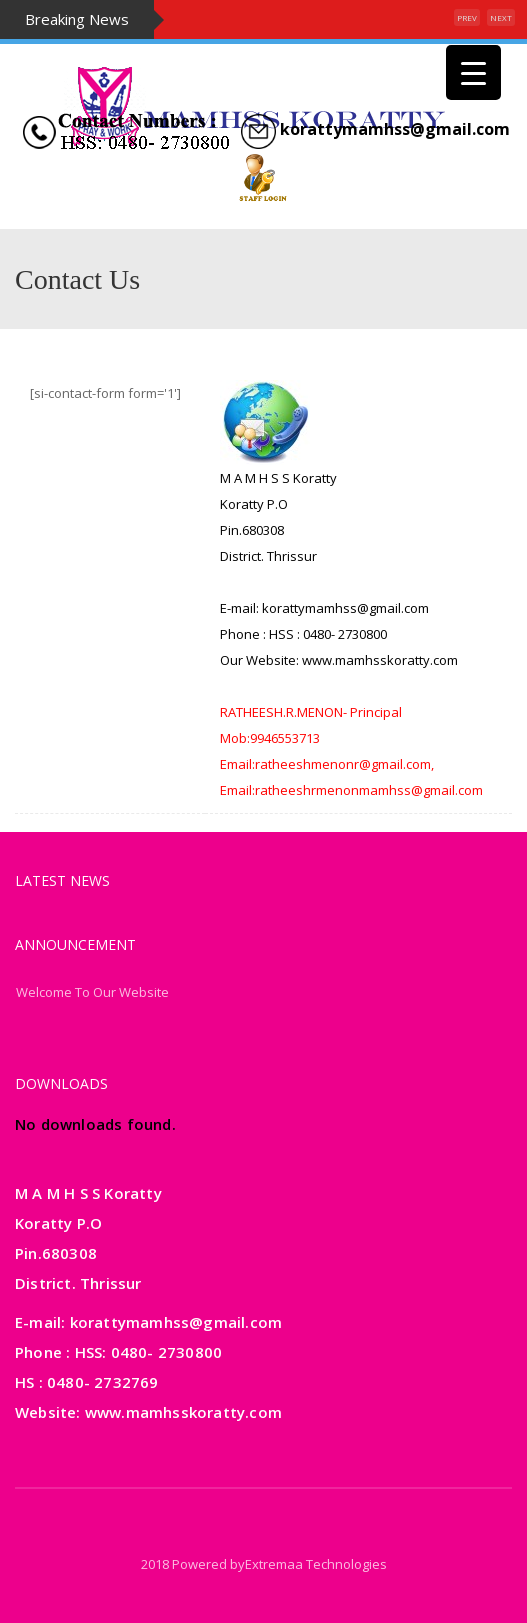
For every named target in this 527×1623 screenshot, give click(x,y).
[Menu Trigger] (473, 72)
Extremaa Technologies (316, 1564)
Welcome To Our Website (92, 992)
